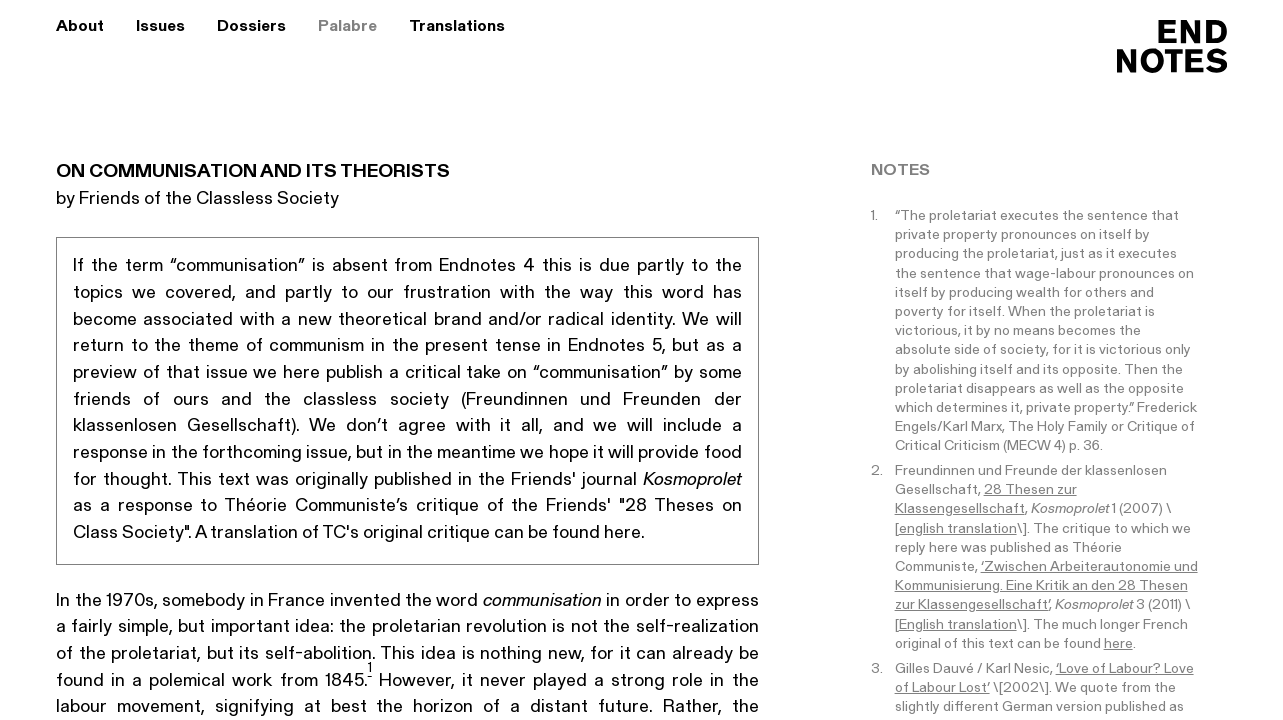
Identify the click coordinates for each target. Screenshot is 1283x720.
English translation (958, 625)
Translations (457, 27)
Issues (160, 27)
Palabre (347, 27)
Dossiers (251, 27)
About (80, 27)
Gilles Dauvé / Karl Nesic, (975, 669)
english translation (958, 529)
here (1118, 644)
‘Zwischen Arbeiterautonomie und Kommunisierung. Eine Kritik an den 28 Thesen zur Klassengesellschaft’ (1046, 586)
